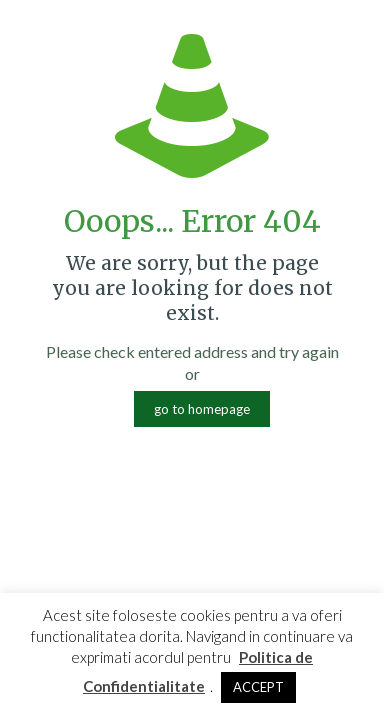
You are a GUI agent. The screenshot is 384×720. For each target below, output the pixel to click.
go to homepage (202, 409)
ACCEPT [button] (258, 687)
